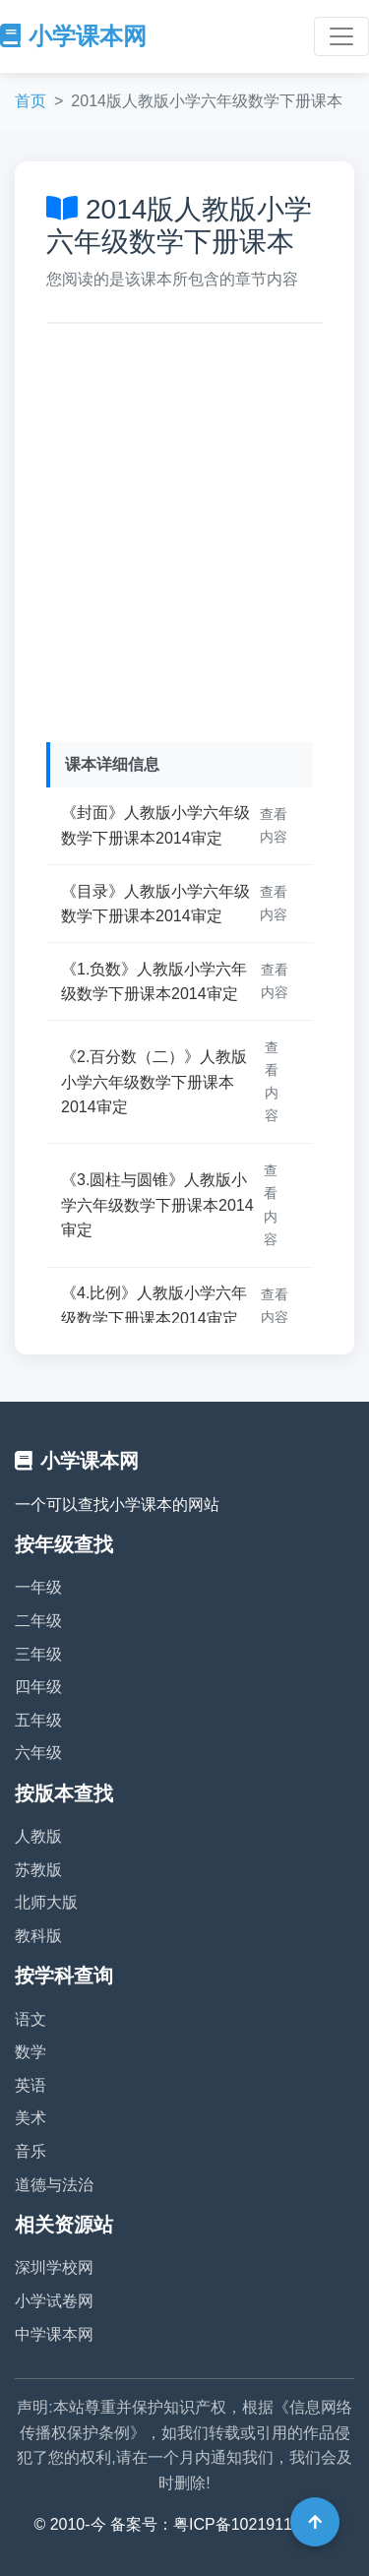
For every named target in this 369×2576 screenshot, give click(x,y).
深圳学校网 (54, 2267)
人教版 (38, 1836)
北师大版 (46, 1902)
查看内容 (273, 825)
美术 (30, 2117)
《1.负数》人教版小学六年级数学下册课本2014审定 (154, 982)
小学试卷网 (54, 2301)
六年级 (38, 1752)
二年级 (38, 1620)
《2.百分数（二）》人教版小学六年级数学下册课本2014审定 (154, 1081)
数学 (30, 2051)
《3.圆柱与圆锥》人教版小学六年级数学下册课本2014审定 (157, 1204)
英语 (30, 2085)
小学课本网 (73, 36)
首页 (30, 101)
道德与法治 (54, 2184)
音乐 (30, 2151)
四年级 (38, 1686)
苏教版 (38, 1869)
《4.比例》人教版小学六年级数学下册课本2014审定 (154, 1306)
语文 (30, 2019)
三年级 (38, 1654)
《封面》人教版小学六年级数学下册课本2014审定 (155, 825)
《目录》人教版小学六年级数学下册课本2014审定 (155, 904)
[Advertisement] (184, 528)
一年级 (38, 1587)
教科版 (38, 1935)
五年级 (38, 1720)
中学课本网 (54, 2334)
